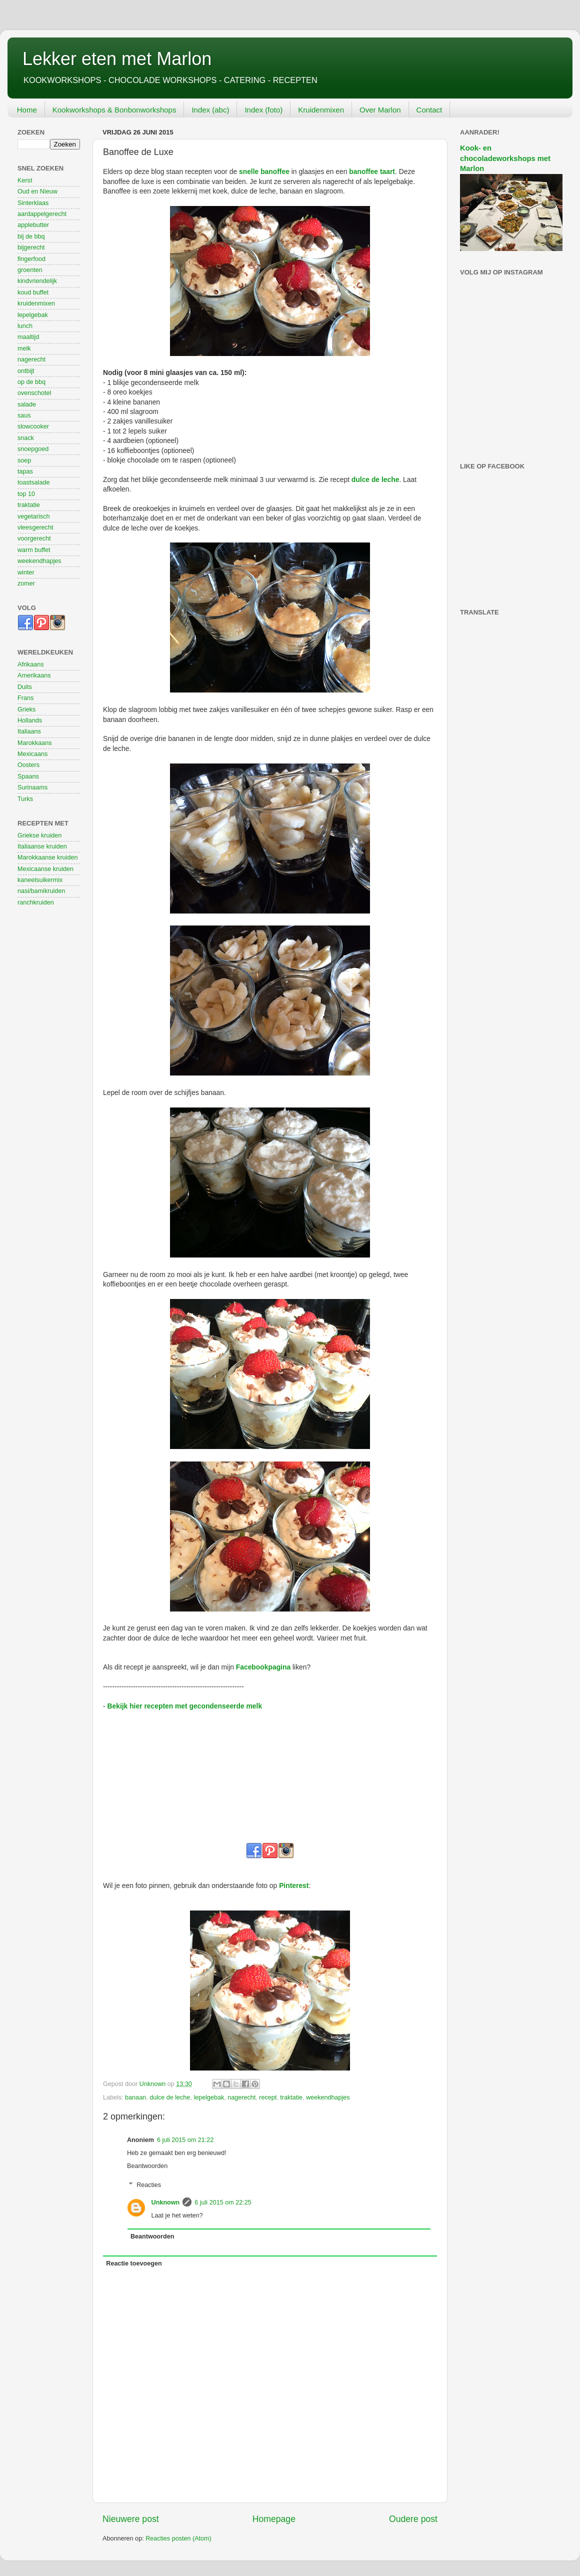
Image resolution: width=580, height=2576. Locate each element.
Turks (25, 799)
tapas (25, 471)
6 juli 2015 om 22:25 (222, 2202)
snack (26, 438)
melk (24, 348)
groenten (30, 270)
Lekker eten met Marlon (117, 58)
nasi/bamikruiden (41, 891)
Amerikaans (34, 675)
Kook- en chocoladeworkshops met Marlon (505, 158)
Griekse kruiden (40, 835)
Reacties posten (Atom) (179, 2538)
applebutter (33, 225)
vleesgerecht (35, 527)
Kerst (25, 180)
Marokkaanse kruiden (48, 857)
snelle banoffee (264, 172)
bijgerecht (31, 247)
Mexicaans (33, 754)
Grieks (27, 709)
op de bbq (32, 382)
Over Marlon (380, 110)
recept (267, 2097)
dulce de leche (376, 480)
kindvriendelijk (37, 281)
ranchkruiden (36, 902)
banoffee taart (372, 172)
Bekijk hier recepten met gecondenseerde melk (184, 1706)
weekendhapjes (328, 2097)
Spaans (28, 776)
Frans (26, 698)
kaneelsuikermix (40, 880)
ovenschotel (34, 393)
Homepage (274, 2519)
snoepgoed (33, 449)
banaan (135, 2097)
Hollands (30, 720)
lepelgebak (209, 2097)
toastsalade (34, 482)
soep (24, 460)
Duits (25, 687)
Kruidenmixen (321, 110)
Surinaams (33, 787)
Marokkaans (35, 743)
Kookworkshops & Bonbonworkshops (114, 110)
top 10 (26, 494)
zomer (26, 583)
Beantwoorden (147, 2166)
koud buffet (33, 292)
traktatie (291, 2097)
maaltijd (28, 337)
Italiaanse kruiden (42, 846)
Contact (429, 110)
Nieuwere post (130, 2519)
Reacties (148, 2185)
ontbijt (26, 371)
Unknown (166, 2202)
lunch (25, 326)
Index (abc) (210, 110)
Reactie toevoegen (134, 2263)
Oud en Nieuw (38, 191)
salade (27, 404)
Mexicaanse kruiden (46, 869)
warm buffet (34, 550)
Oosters (29, 765)
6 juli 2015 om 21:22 (185, 2140)
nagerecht (242, 2097)
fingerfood (32, 259)
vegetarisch (34, 516)
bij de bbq (31, 236)
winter (26, 572)
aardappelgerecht (42, 214)
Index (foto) (263, 110)
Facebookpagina (263, 1667)
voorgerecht (34, 538)
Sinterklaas (33, 203)
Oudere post (413, 2519)
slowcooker (33, 426)
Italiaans (29, 731)
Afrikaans (31, 664)
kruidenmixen (36, 303)
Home (27, 110)
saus (24, 415)
